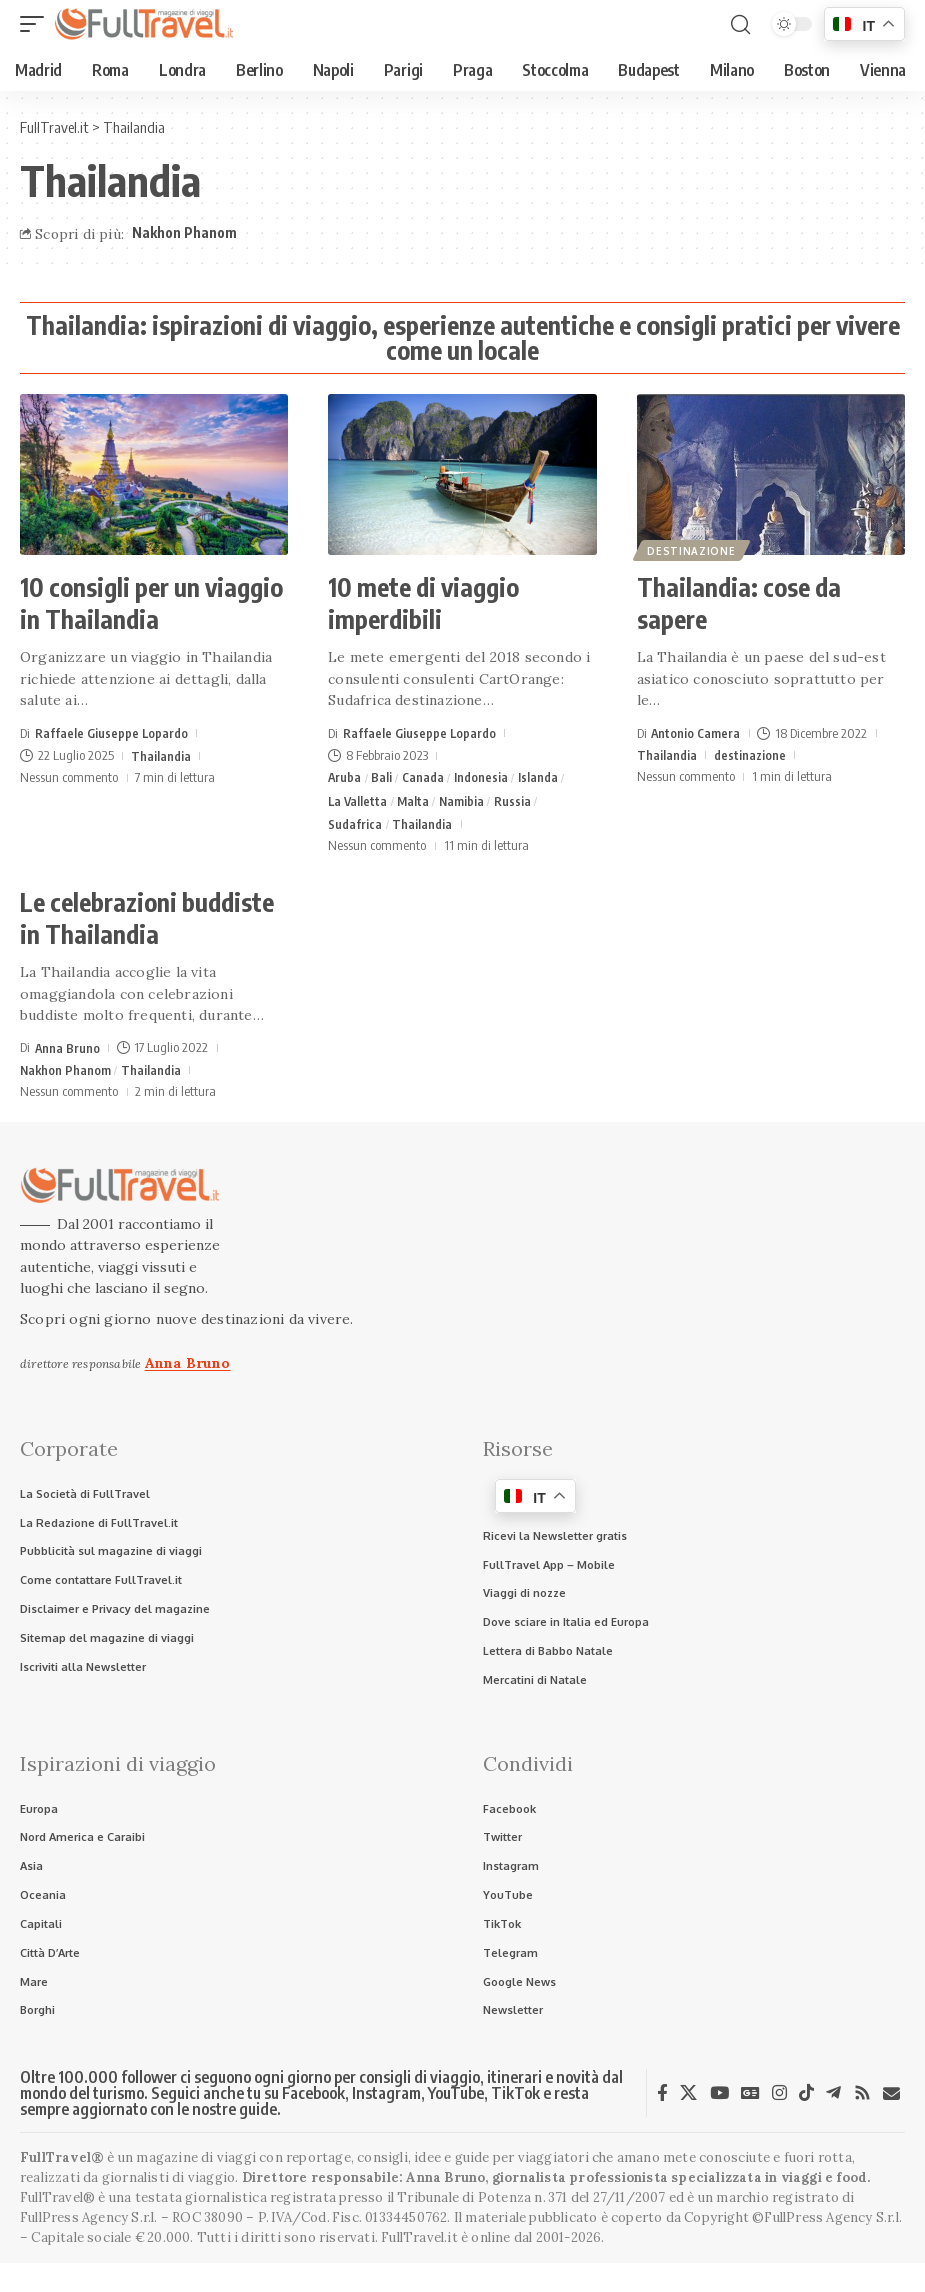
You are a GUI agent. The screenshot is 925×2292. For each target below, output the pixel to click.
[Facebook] (662, 2108)
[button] (37, 24)
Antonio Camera (696, 733)
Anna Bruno (68, 1051)
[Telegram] (833, 2108)
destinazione (693, 549)
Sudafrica (355, 826)
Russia (517, 802)
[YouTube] (719, 2108)
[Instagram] (779, 2108)
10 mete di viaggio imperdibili (423, 603)
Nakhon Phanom (184, 232)
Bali (382, 777)
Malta (415, 802)
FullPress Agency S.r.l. (89, 2232)
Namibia (465, 802)
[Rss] (862, 2108)
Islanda (541, 777)
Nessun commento (69, 777)
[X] (688, 2108)
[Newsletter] (891, 2108)
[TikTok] (806, 2108)
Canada (424, 777)
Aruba (345, 777)
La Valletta (358, 802)
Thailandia (161, 755)
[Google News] (750, 2108)
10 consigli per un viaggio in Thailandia (151, 603)
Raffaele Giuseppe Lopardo (112, 733)
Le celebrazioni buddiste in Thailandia (147, 922)
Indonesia (484, 777)
